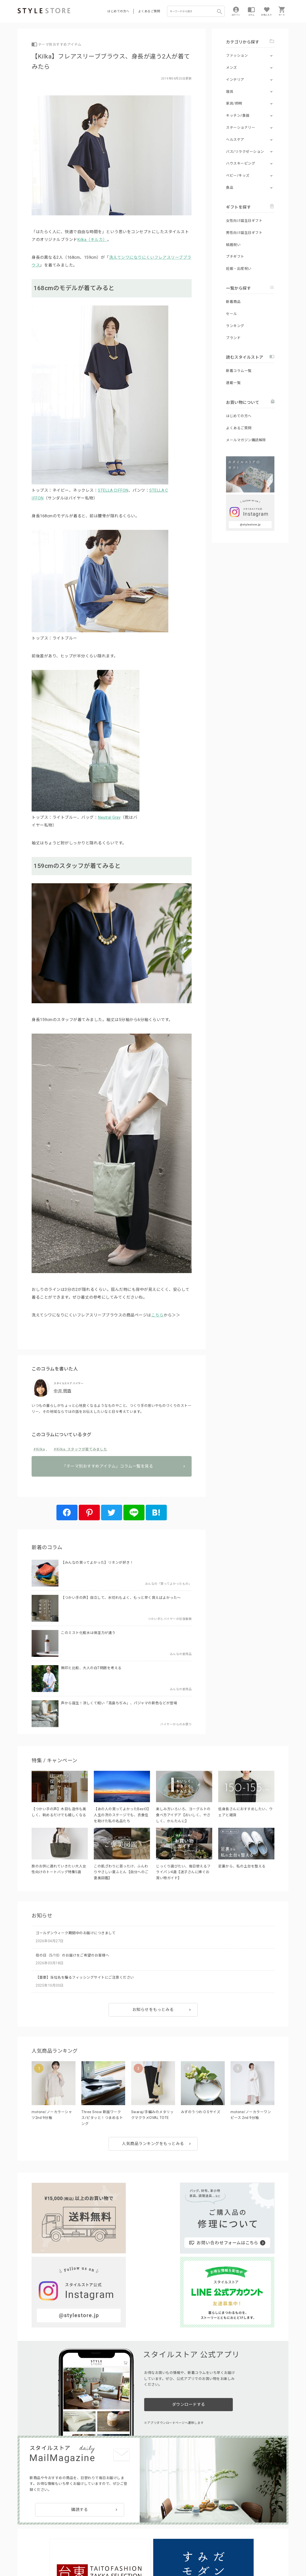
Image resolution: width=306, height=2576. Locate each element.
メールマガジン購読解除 (246, 440)
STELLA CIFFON (113, 490)
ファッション (237, 55)
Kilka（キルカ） (92, 239)
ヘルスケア (235, 140)
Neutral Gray (109, 817)
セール (231, 314)
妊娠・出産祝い (239, 269)
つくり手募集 (113, 2545)
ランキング (235, 326)
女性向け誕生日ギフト (244, 221)
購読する (79, 2411)
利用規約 (24, 2556)
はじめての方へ (118, 11)
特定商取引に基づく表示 (157, 2556)
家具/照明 (234, 103)
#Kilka (37, 1448)
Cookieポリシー (125, 2556)
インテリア (235, 80)
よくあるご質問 (149, 11)
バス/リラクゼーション (245, 152)
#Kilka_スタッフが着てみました (75, 1448)
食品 (229, 187)
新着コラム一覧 (239, 371)
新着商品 (233, 302)
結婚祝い (233, 245)
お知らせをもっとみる (153, 2012)
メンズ (231, 68)
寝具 (229, 92)
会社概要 (184, 2556)
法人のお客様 (87, 2545)
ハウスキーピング (240, 163)
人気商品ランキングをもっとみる (153, 2147)
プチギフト (235, 257)
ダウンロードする (188, 2306)
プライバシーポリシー (49, 2556)
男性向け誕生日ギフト (244, 233)
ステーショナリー (240, 127)
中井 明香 (62, 1391)
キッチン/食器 (238, 115)
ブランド (233, 338)
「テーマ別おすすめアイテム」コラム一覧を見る (111, 1479)
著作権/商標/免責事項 (34, 2563)
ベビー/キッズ (238, 175)
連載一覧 (233, 383)
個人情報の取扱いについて (91, 2556)
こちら (157, 1315)
